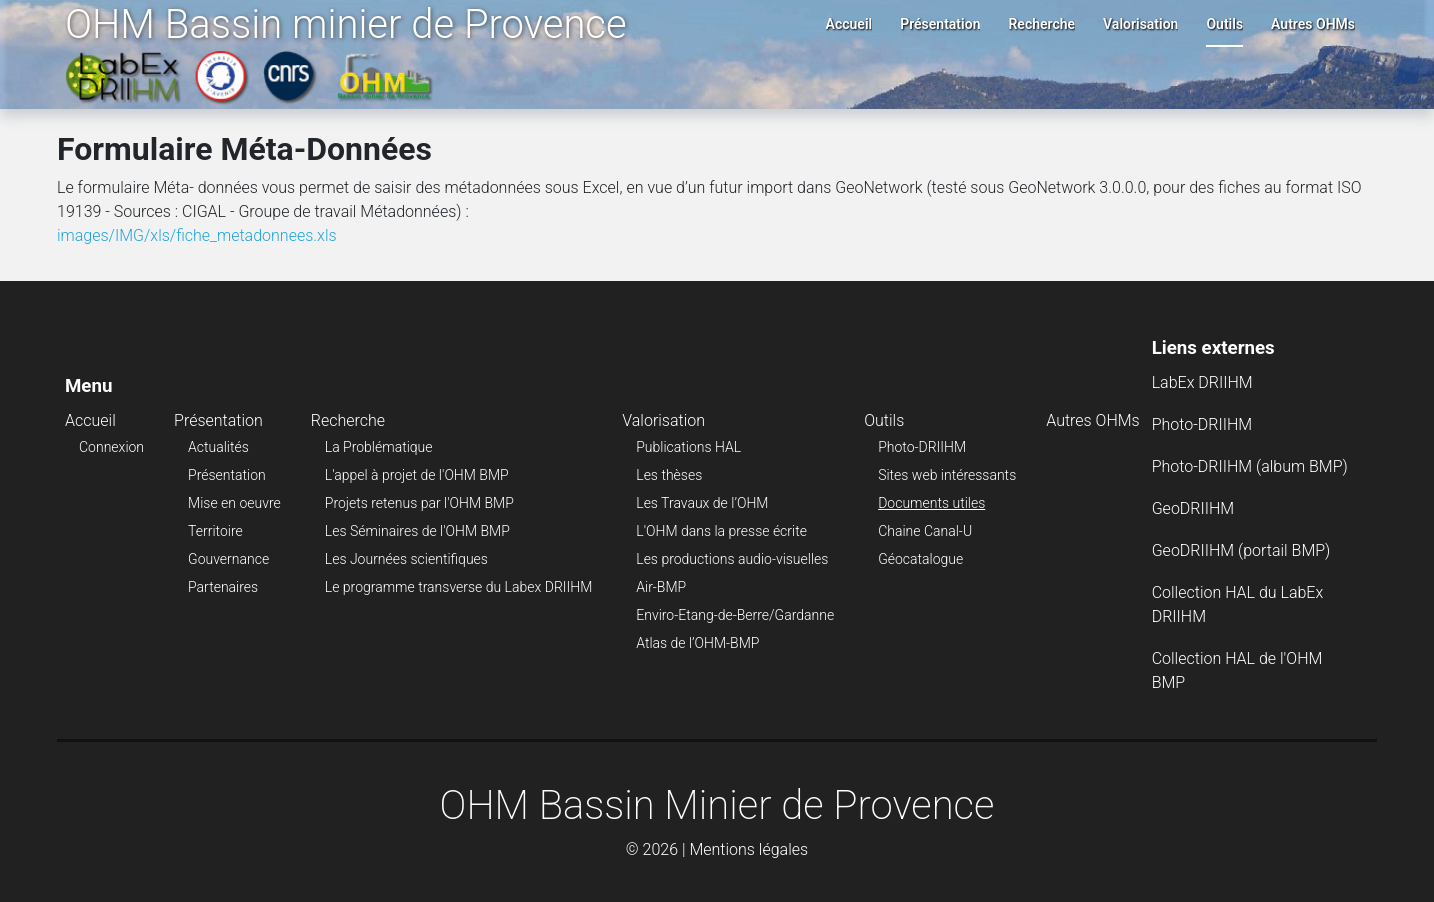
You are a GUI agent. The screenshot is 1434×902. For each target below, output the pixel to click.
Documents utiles (931, 503)
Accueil (849, 24)
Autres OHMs (1313, 24)
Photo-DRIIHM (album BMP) (1250, 466)
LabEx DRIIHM (1202, 382)
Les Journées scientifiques (406, 559)
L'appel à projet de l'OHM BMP (417, 475)
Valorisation (1140, 24)
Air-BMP (661, 587)
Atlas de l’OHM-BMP (697, 643)
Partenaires (223, 587)
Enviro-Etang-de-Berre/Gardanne (735, 615)
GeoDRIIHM (1193, 508)
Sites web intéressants (947, 475)
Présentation (940, 24)
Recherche (1041, 24)
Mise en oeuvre (234, 503)
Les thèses (669, 475)
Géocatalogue (920, 559)
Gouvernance (228, 559)
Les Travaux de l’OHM (702, 503)
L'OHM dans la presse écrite (721, 531)
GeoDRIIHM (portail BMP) (1241, 550)
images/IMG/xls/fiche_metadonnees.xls (197, 235)
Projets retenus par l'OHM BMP (419, 503)
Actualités (218, 447)
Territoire (215, 531)
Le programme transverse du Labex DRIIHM (458, 587)
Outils (1224, 24)
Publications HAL (688, 447)
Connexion (111, 447)
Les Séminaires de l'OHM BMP (417, 531)
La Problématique (379, 447)
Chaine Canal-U (925, 531)
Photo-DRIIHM (922, 447)
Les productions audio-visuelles (732, 559)
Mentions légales (748, 849)
